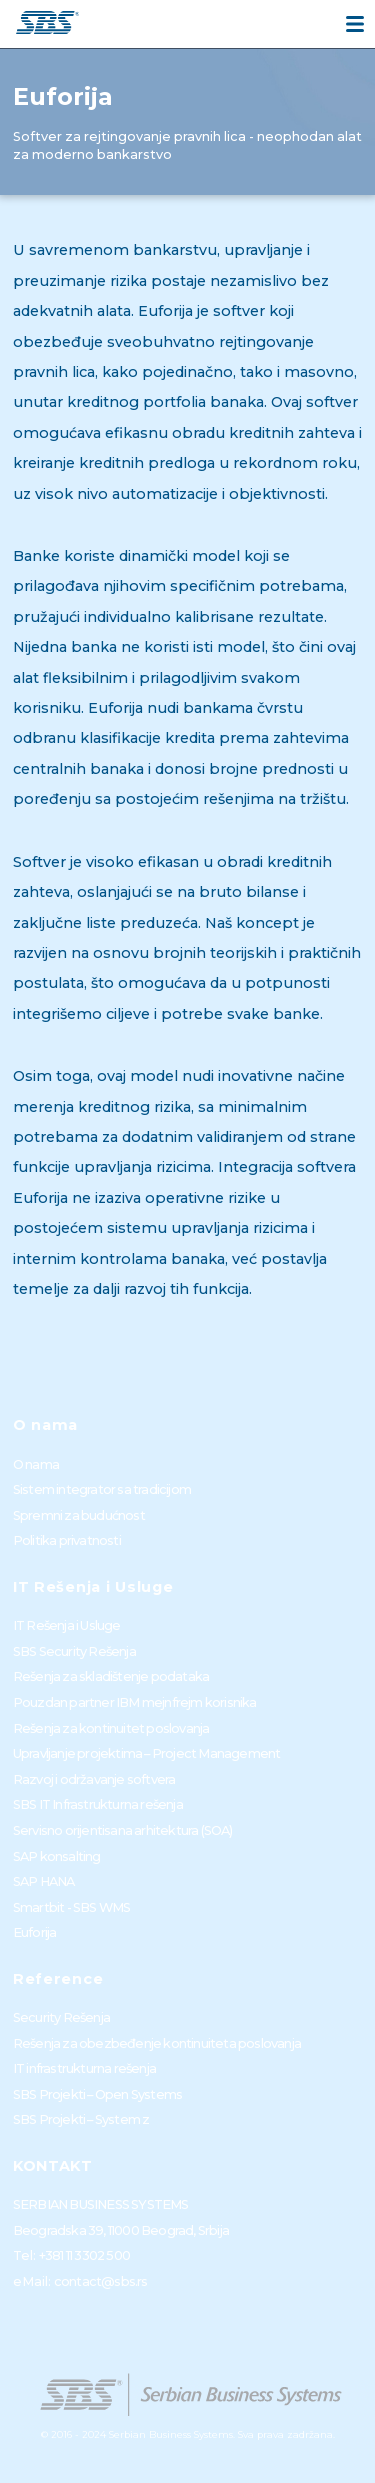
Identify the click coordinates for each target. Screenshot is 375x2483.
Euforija (35, 1932)
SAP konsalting (57, 1856)
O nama (36, 1464)
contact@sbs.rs (101, 2281)
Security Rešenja (61, 2017)
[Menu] (355, 24)
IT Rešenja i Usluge (67, 1625)
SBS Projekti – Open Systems (97, 2094)
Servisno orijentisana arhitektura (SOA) (123, 1830)
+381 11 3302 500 (84, 2255)
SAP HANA (44, 1881)
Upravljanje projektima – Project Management (147, 1753)
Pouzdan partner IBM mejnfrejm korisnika (135, 1702)
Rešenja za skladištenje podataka (111, 1676)
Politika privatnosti (67, 1540)
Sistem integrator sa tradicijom (102, 1489)
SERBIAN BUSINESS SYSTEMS (101, 2204)
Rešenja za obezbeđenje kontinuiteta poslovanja (157, 2043)
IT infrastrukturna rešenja (84, 2068)
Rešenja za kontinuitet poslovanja (111, 1728)
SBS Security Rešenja (74, 1651)
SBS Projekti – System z (81, 2119)
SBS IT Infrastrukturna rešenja (98, 1804)
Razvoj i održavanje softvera (94, 1779)
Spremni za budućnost (79, 1515)
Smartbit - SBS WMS (72, 1907)
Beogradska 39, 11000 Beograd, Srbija (121, 2230)
